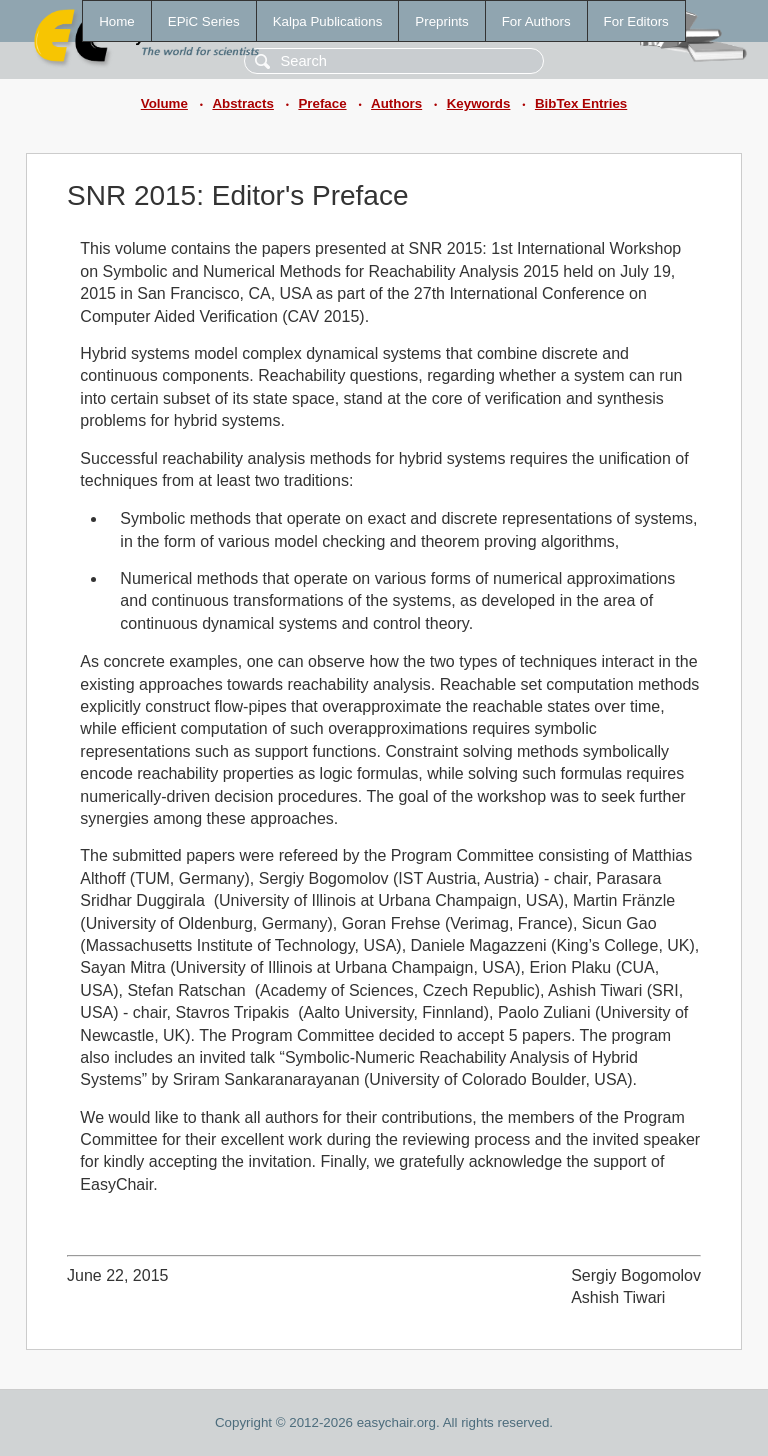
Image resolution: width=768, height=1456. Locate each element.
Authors (396, 103)
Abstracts (242, 103)
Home (117, 21)
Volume (164, 103)
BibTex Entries (581, 103)
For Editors (636, 21)
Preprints (441, 21)
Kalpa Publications (328, 21)
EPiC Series (204, 21)
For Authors (536, 21)
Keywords (479, 103)
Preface (322, 103)
